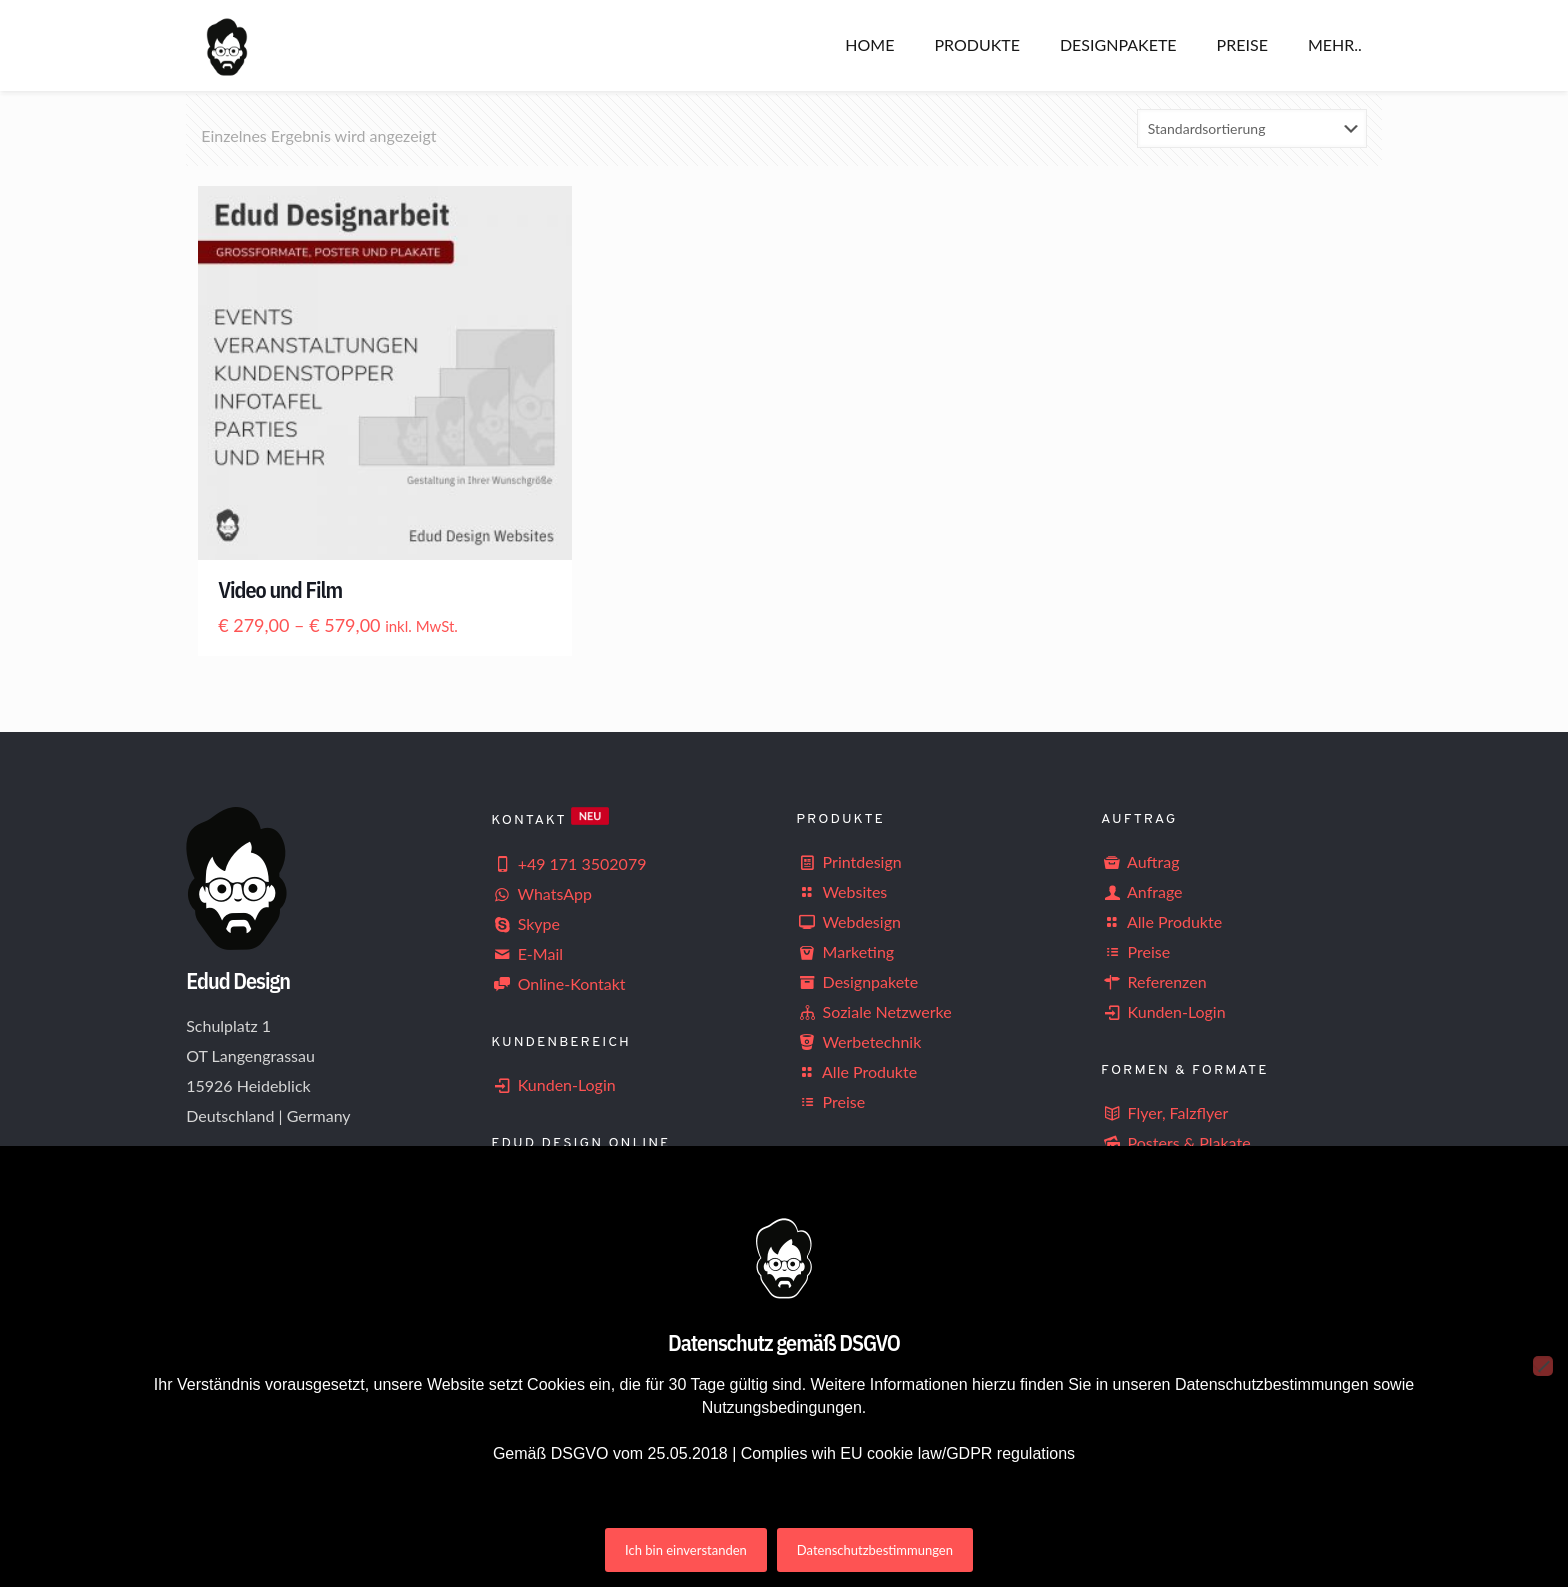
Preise (830, 1101)
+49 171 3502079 (568, 863)
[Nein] (1543, 1366)
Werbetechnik (858, 1041)
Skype (525, 923)
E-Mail (527, 953)
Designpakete (857, 981)
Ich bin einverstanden (686, 1550)
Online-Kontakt (558, 983)
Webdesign (848, 921)
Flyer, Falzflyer (1164, 1112)
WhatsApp (541, 893)
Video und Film (280, 589)
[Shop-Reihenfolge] (1252, 128)
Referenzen (1153, 981)
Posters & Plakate (1176, 1142)
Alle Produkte (856, 1071)
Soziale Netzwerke (874, 1011)
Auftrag (1140, 861)
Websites (841, 891)
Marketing (845, 951)
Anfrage (1141, 891)
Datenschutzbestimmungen (875, 1550)
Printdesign (849, 861)
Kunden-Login (553, 1084)
